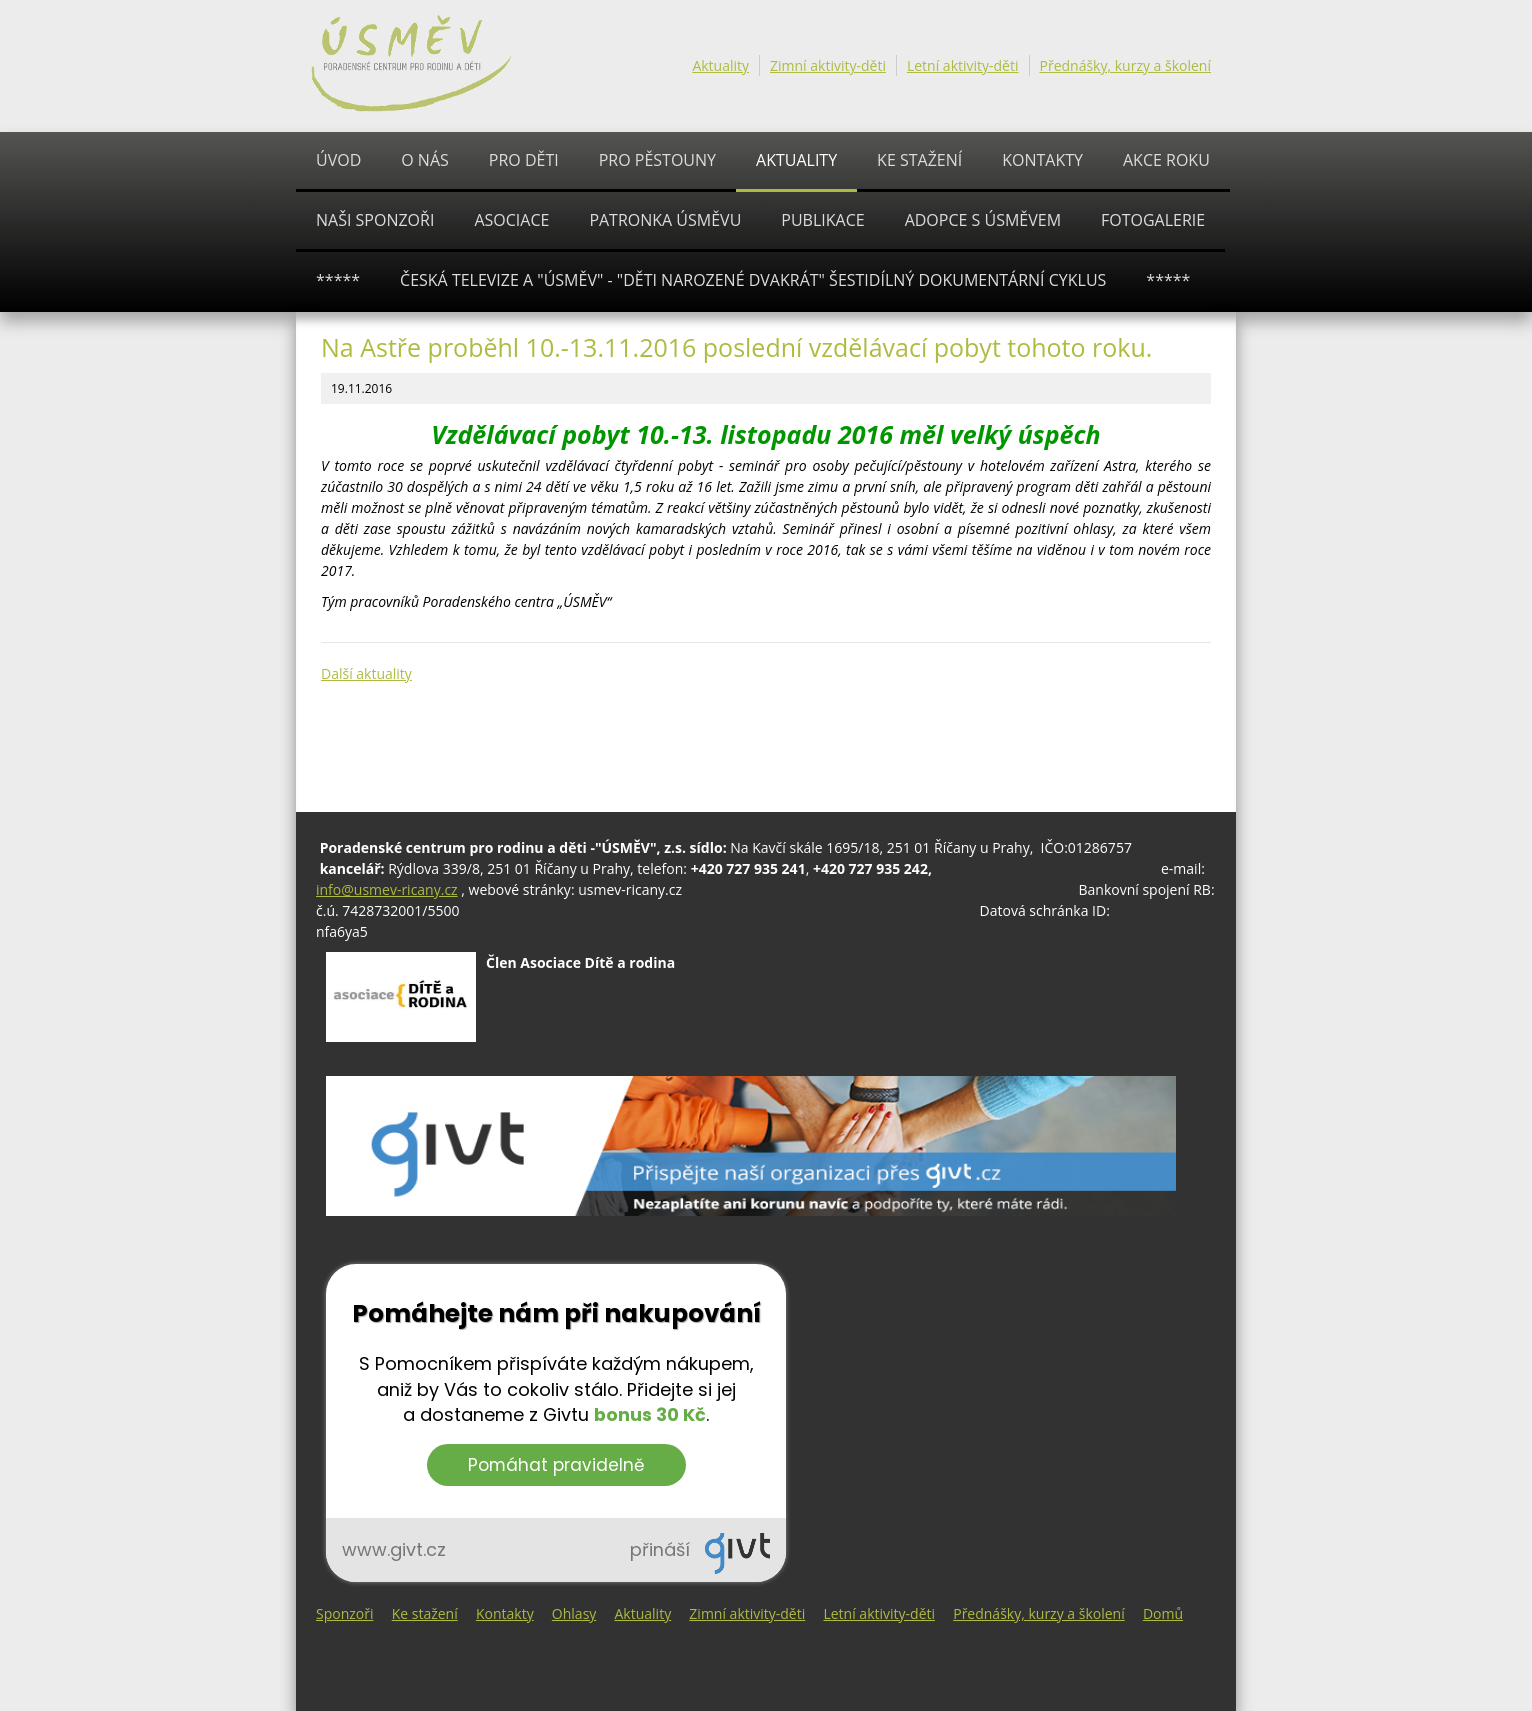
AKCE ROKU (1166, 160)
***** (338, 280)
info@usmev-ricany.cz (387, 889)
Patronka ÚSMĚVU (665, 220)
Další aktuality (366, 673)
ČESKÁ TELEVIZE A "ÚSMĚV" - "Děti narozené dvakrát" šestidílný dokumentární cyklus (753, 280)
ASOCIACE (511, 220)
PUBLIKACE (822, 220)
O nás (425, 160)
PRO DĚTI (524, 160)
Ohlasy (574, 1613)
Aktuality (720, 65)
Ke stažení (919, 160)
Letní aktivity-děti (963, 65)
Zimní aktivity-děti (828, 65)
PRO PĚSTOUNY (657, 160)
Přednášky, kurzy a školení (1126, 65)
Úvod (338, 160)
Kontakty (1042, 160)
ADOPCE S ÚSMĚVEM (983, 220)
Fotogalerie (1153, 220)
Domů (1163, 1613)
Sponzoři (345, 1613)
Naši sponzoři (375, 220)
